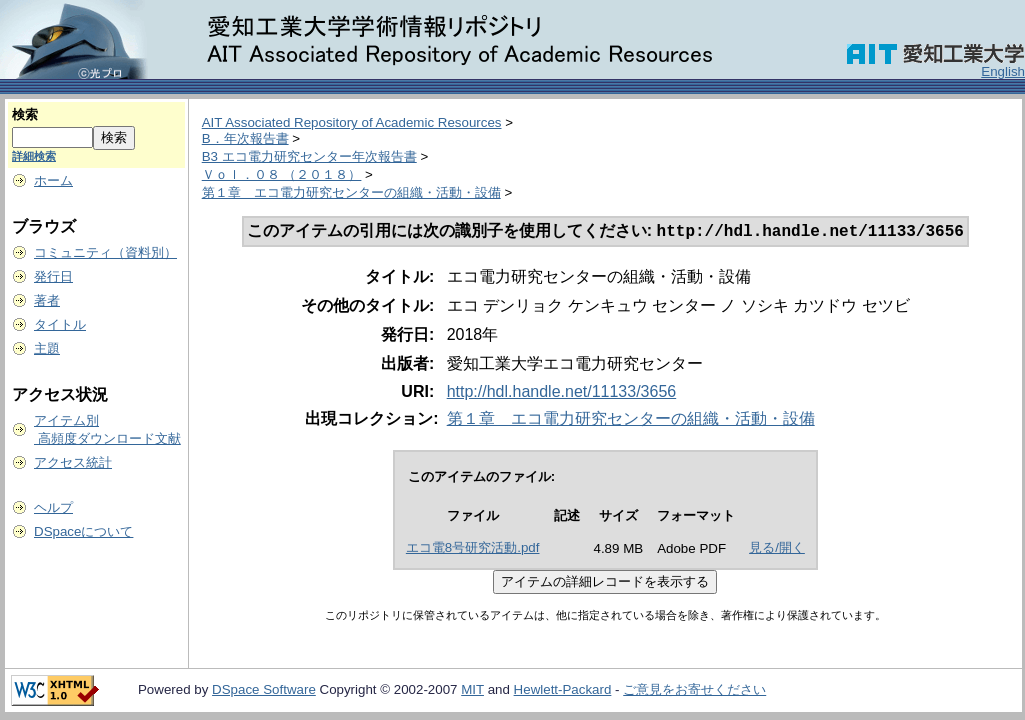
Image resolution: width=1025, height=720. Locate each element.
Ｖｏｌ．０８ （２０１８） (282, 174)
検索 (25, 114)
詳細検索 (34, 156)
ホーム (53, 180)
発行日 (53, 276)
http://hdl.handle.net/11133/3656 (562, 393)
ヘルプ (53, 507)
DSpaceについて (83, 531)
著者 (47, 300)
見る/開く (777, 549)
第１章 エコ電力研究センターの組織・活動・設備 (351, 192)
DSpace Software (264, 691)
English (1003, 71)
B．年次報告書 (245, 138)
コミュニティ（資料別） (105, 252)
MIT (472, 691)
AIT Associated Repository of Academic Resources (352, 122)
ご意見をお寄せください (694, 691)
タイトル (60, 324)
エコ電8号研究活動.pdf (473, 549)
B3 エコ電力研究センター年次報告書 (309, 156)
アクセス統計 (73, 462)
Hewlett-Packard (563, 691)
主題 (47, 348)
